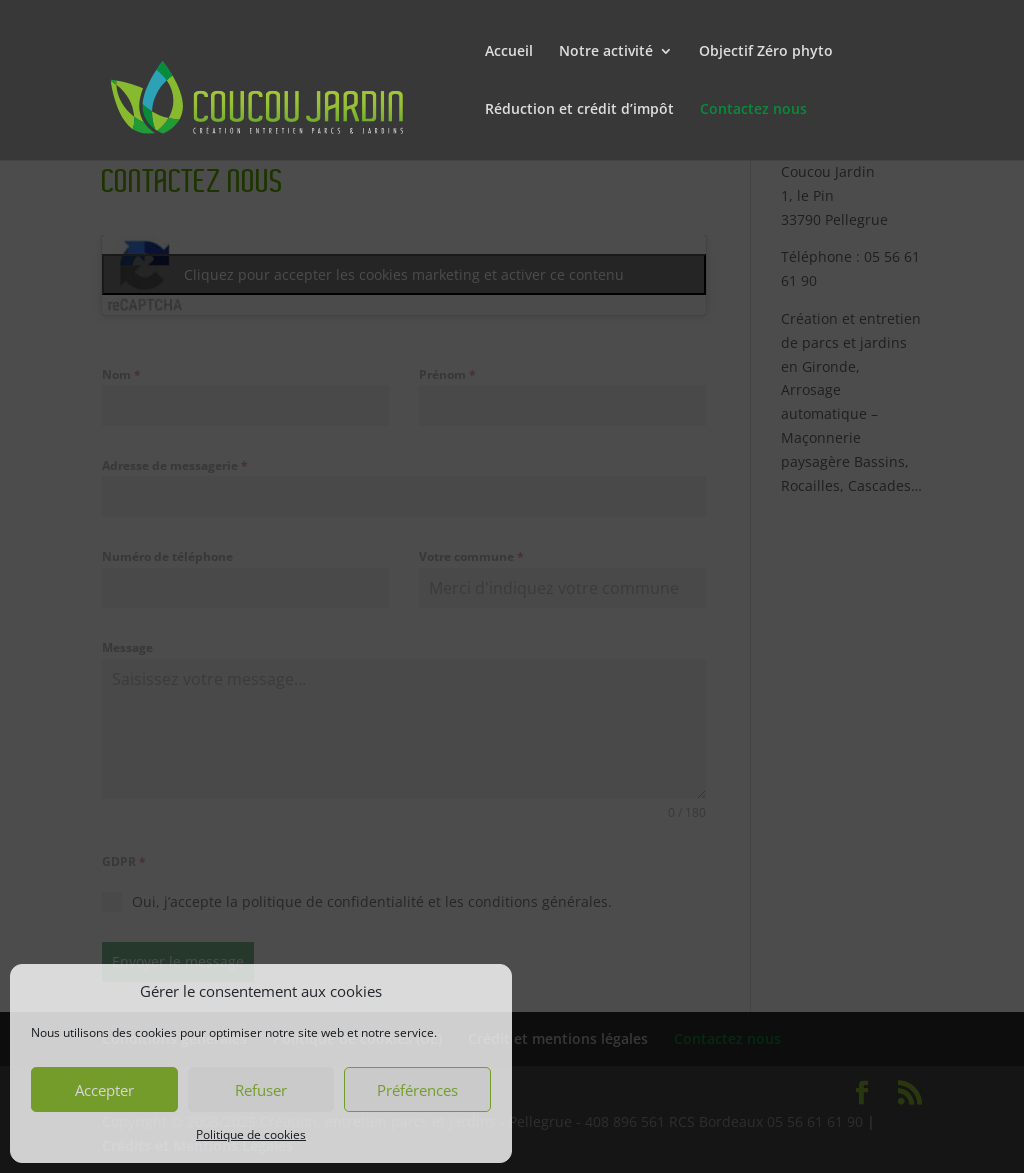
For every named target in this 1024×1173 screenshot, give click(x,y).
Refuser (261, 1090)
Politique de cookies (251, 1134)
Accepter (104, 1090)
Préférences (417, 1090)
